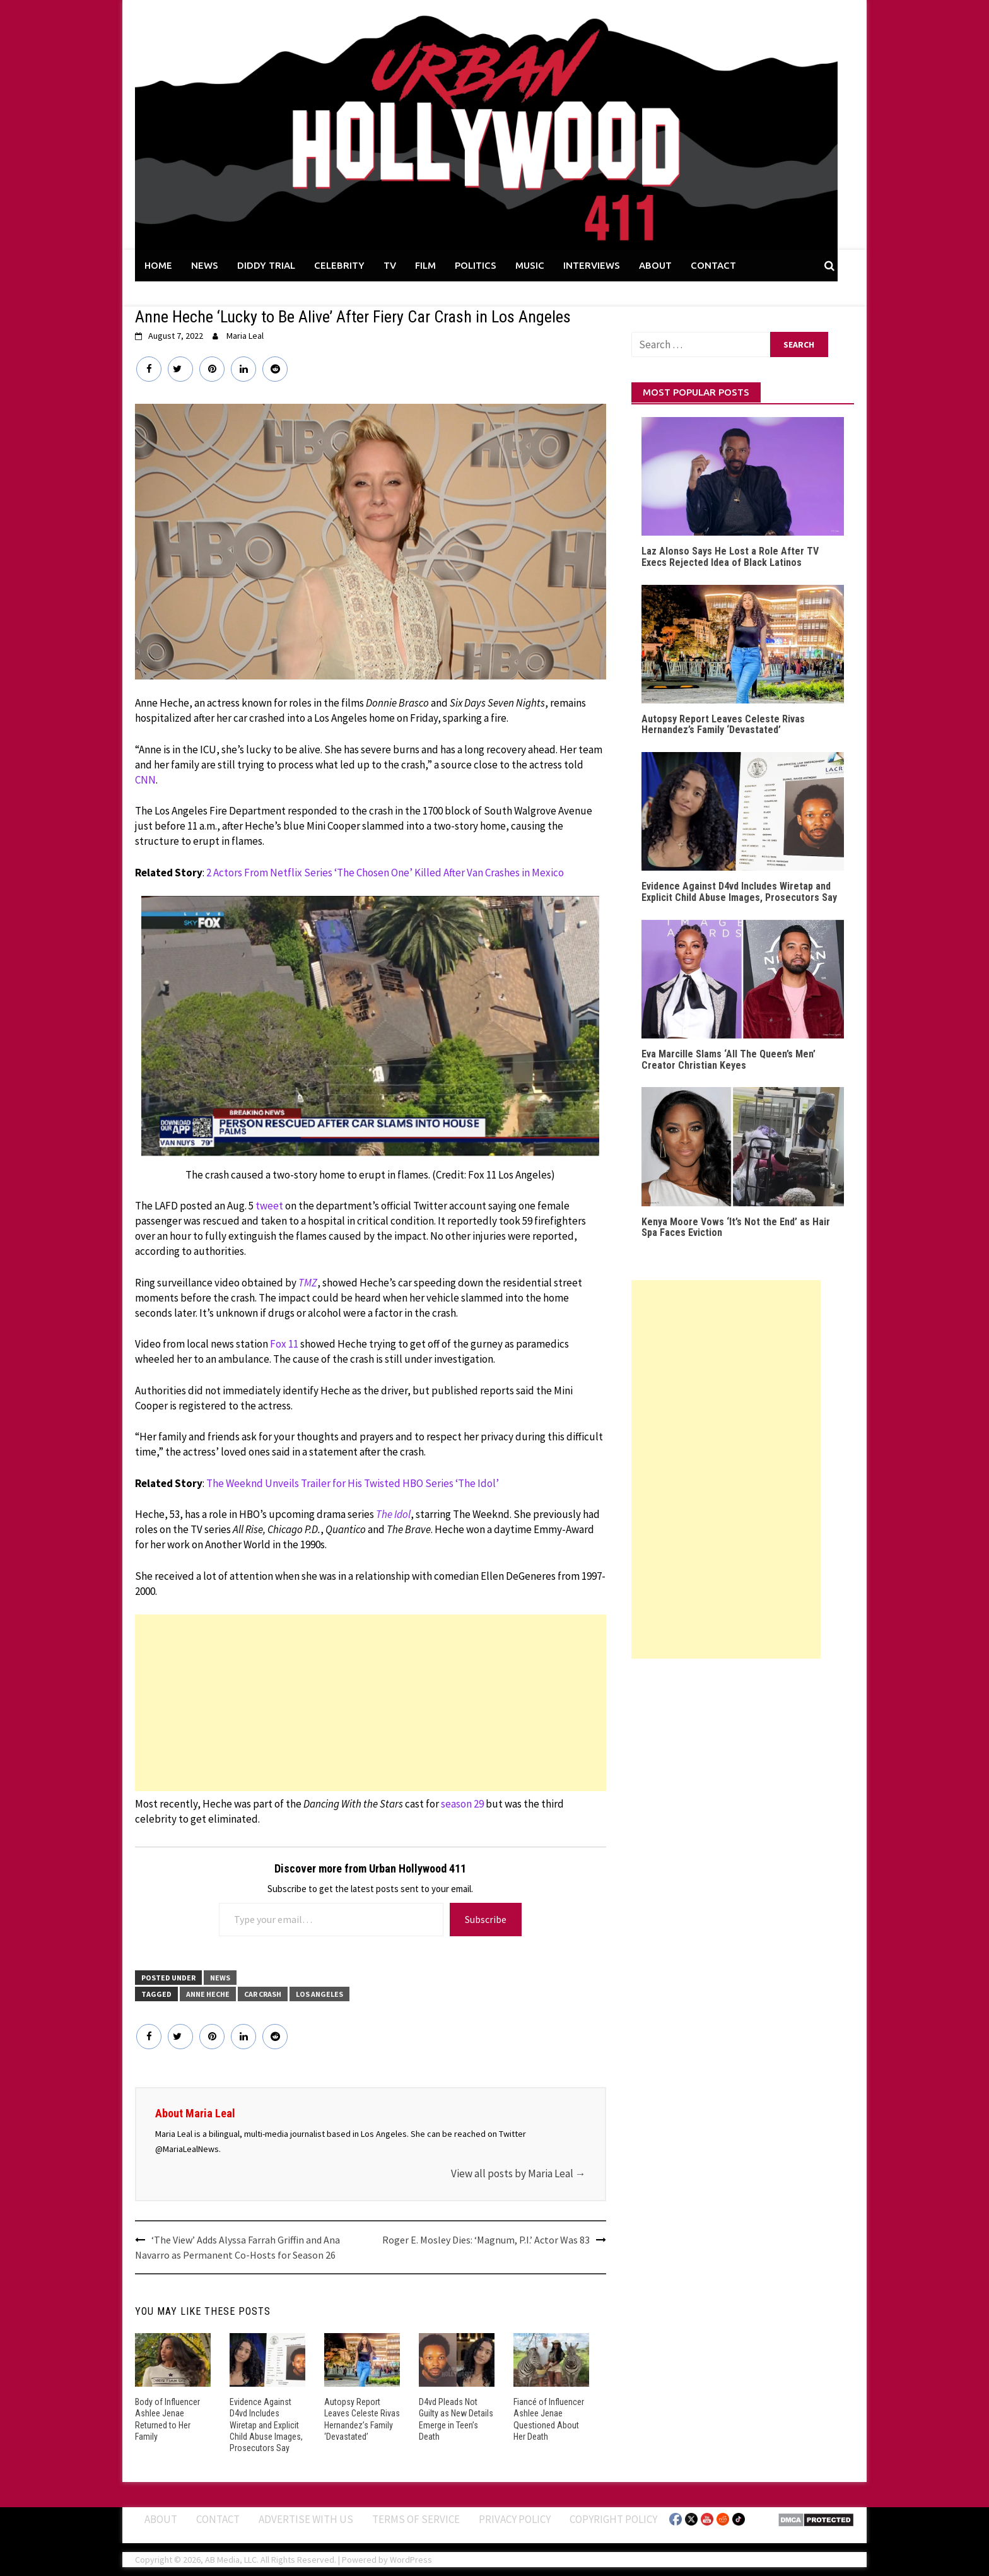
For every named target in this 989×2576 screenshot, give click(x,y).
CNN (145, 780)
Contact (218, 2519)
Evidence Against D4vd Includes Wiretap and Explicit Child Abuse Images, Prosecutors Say (266, 2425)
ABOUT (655, 265)
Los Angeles (319, 1994)
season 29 (462, 1804)
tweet (269, 1206)
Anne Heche (208, 1994)
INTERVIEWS (591, 265)
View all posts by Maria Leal (518, 2173)
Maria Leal (245, 335)
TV (389, 265)
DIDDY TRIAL (266, 265)
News (220, 1977)
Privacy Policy (515, 2519)
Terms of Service (416, 2519)
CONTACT (713, 265)
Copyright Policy (613, 2519)
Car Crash (262, 1994)
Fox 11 (284, 1344)
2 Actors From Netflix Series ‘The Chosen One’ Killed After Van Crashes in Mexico (385, 872)
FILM (425, 265)
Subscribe (485, 1919)
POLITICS (475, 265)
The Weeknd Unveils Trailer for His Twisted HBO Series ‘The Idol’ (352, 1483)
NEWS (204, 265)
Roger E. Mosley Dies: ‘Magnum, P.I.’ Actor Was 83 (486, 2239)
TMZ (307, 1283)
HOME (158, 265)
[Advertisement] (370, 1702)
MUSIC (529, 265)
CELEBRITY (339, 265)
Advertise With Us (306, 2519)
